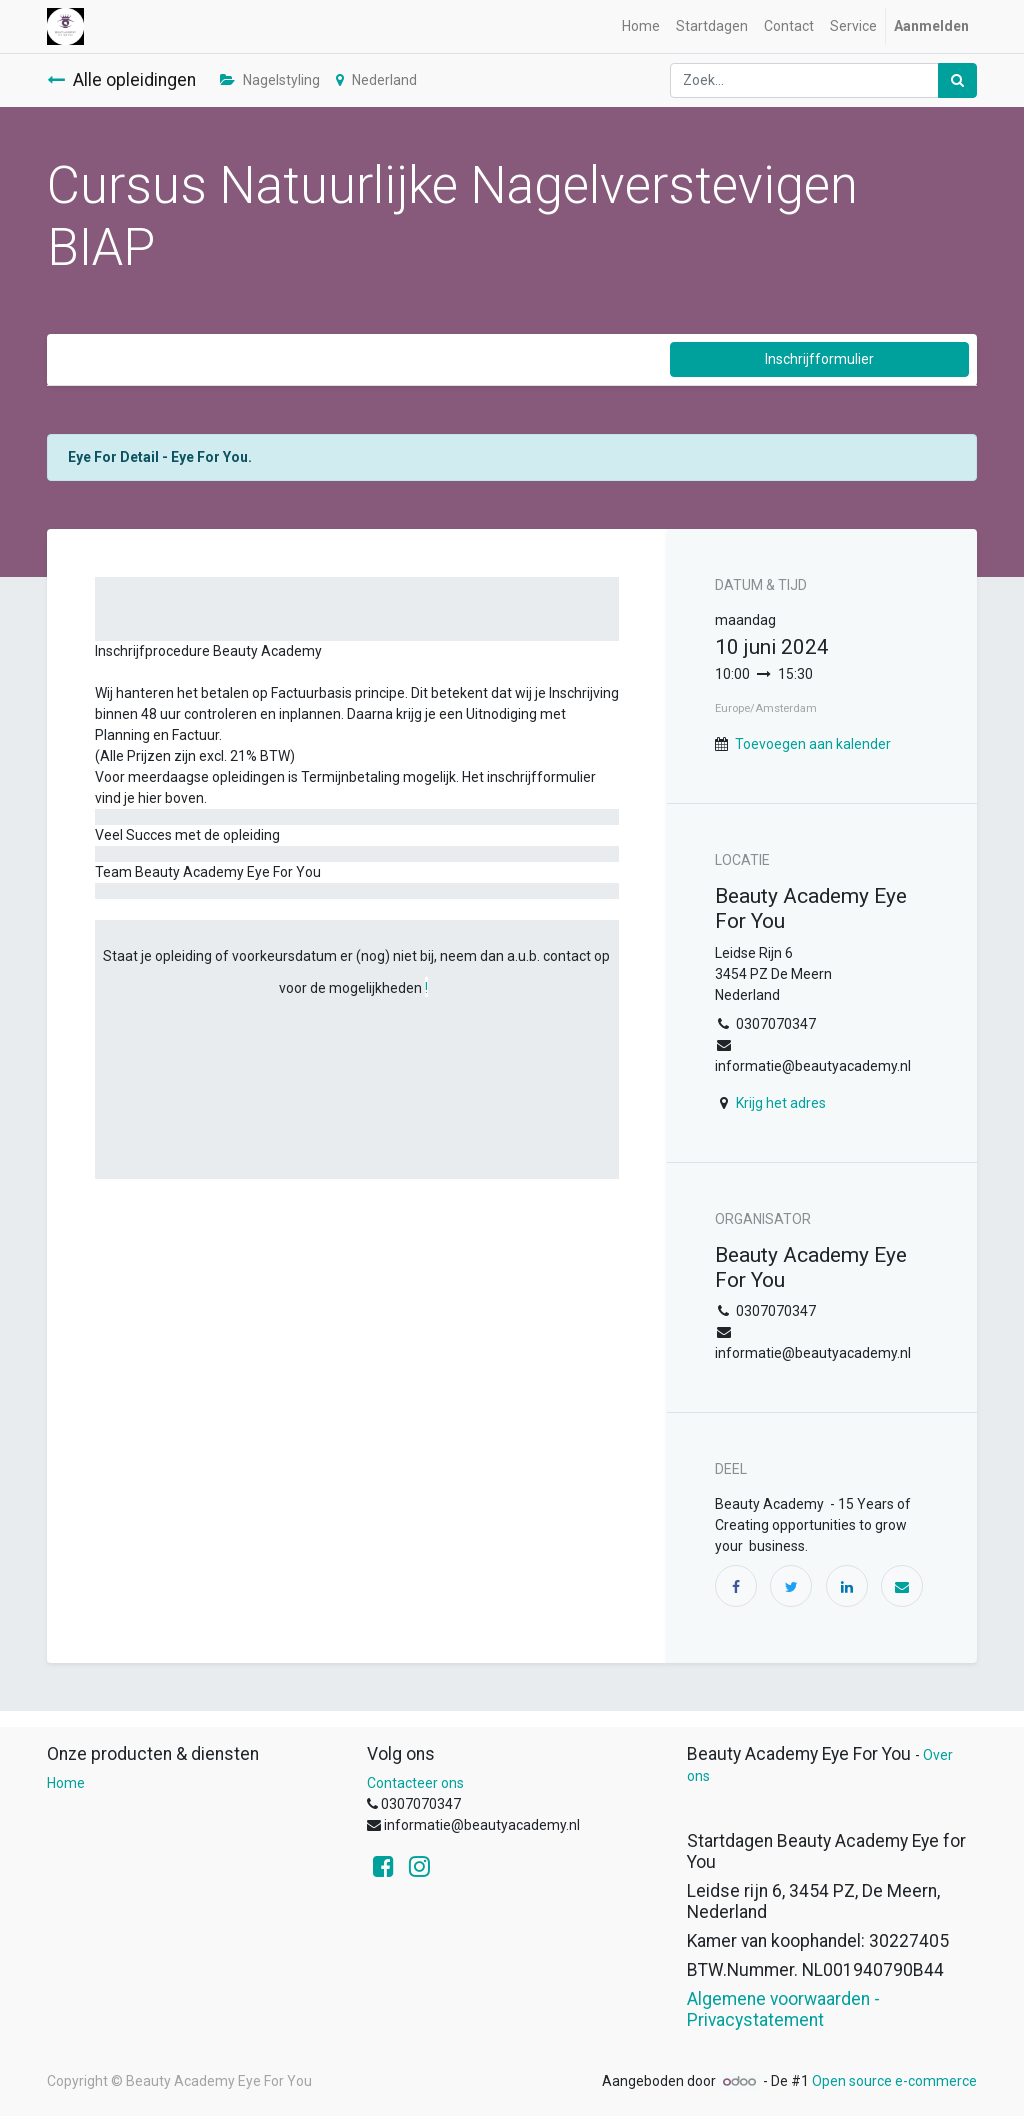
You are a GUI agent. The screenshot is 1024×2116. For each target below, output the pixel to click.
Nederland (376, 80)
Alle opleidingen (121, 80)
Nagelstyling (270, 80)
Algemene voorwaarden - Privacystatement (783, 2009)
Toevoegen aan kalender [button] (813, 744)
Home (66, 1783)
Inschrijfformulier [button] (819, 359)
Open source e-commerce (894, 2081)
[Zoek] (957, 80)
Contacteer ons (415, 1783)
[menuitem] (641, 26)
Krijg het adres (781, 1103)
